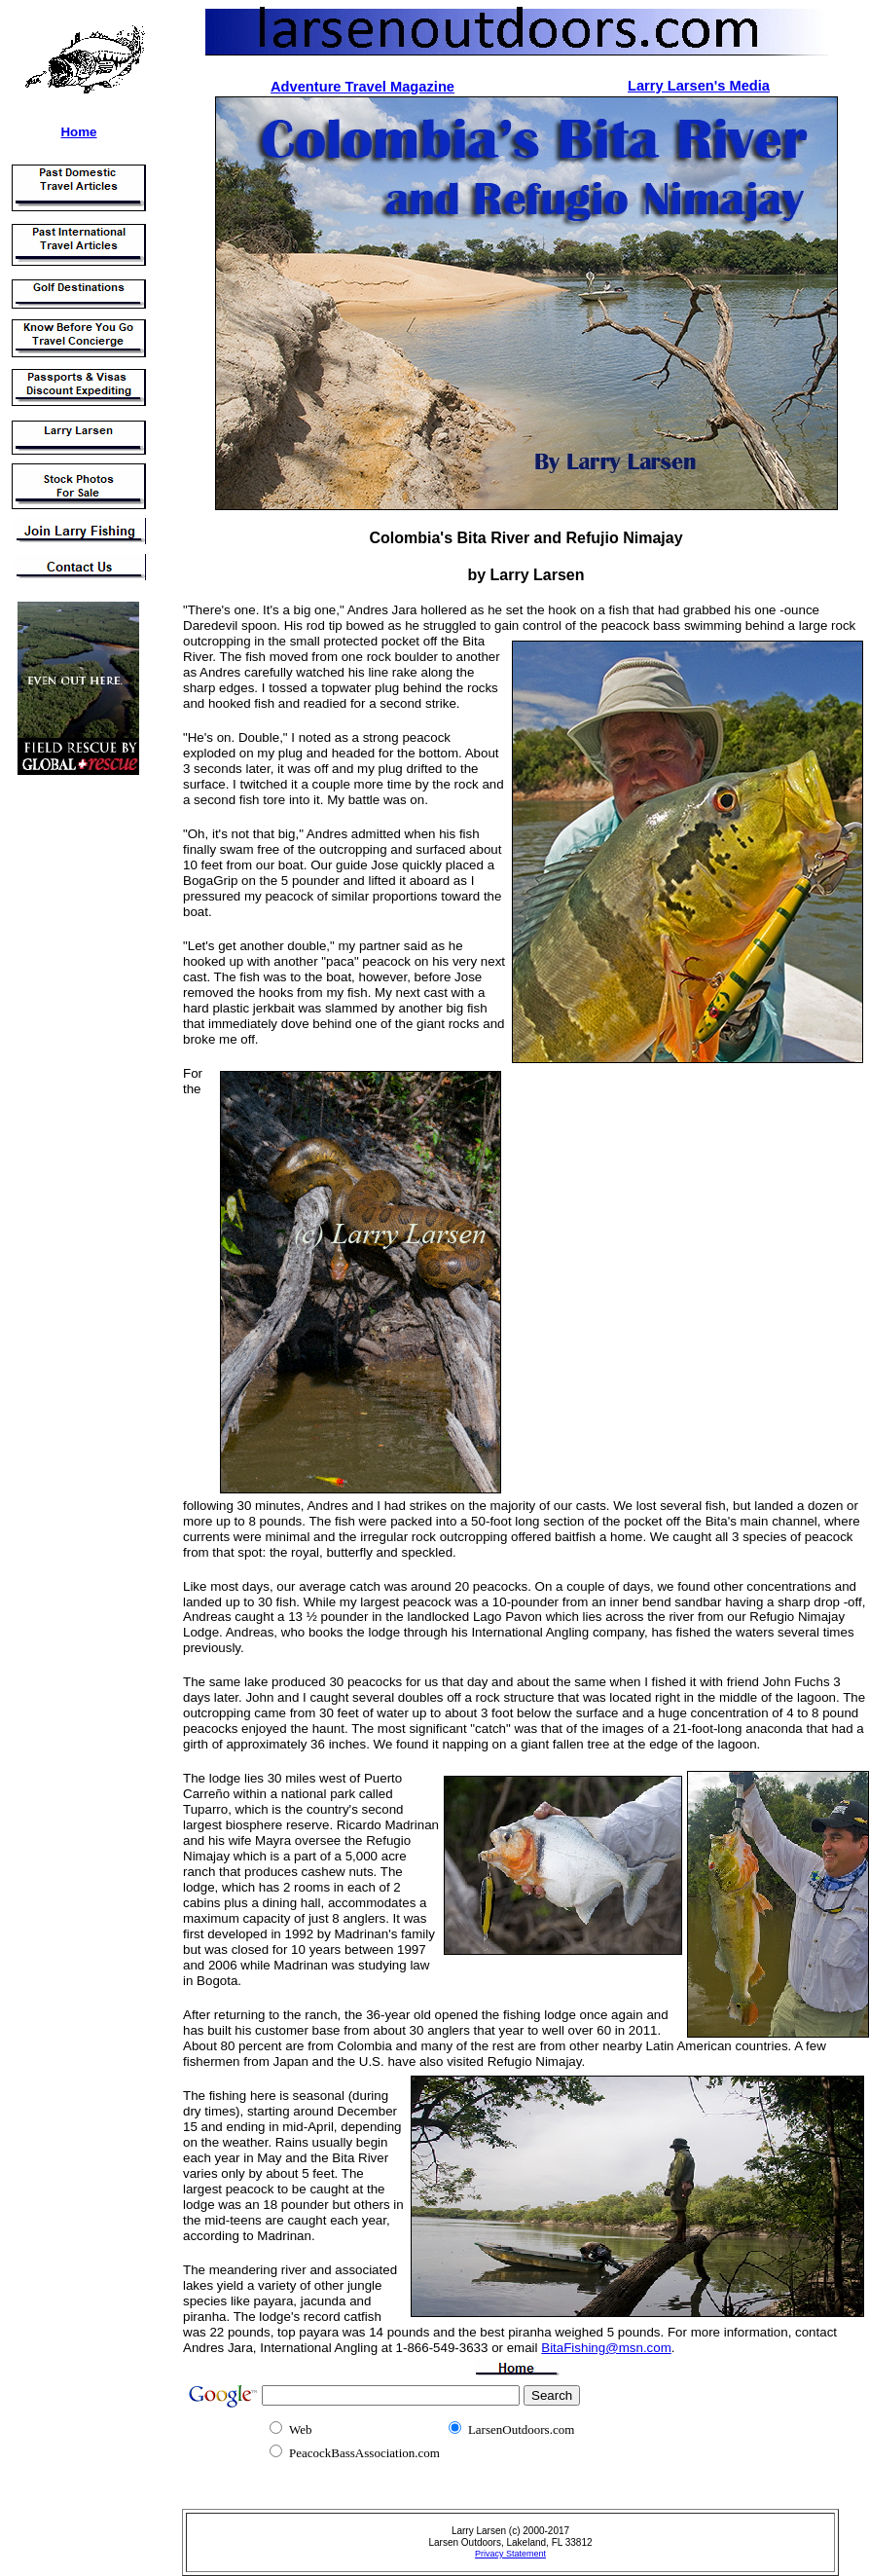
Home (78, 132)
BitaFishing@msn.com (606, 2347)
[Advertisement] (66, 1080)
